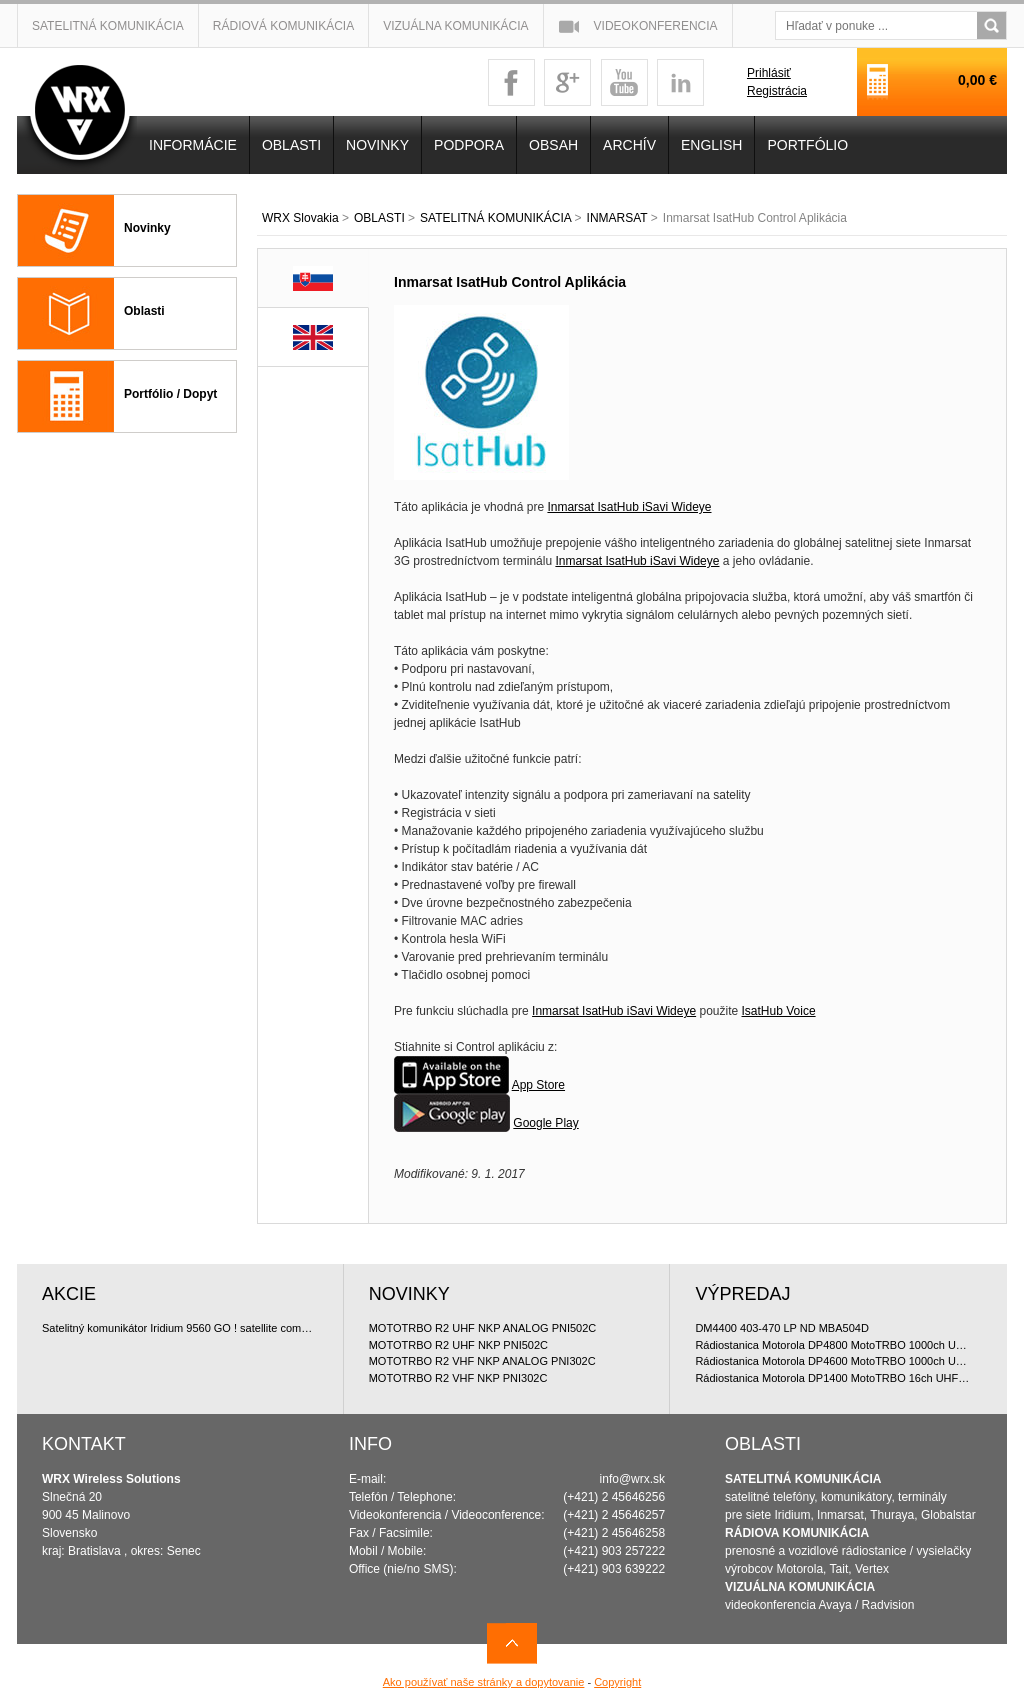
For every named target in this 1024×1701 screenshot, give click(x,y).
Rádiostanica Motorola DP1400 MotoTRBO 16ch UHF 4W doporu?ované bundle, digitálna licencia (833, 1378)
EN (313, 337)
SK (313, 278)
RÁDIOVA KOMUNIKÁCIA (797, 1533)
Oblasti (144, 311)
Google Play (545, 1123)
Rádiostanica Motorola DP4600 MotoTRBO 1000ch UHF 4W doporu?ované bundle (833, 1361)
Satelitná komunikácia (108, 26)
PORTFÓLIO (807, 145)
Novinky (147, 228)
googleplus (567, 82)
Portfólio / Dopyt (170, 394)
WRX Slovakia (300, 218)
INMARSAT (617, 218)
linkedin (680, 82)
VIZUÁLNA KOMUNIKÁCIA (800, 1587)
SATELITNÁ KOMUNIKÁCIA (495, 218)
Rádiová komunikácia (283, 26)
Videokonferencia (656, 26)
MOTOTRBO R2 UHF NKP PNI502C (458, 1345)
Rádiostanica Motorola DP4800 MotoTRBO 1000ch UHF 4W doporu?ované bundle (833, 1345)
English (711, 145)
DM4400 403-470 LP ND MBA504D (781, 1328)
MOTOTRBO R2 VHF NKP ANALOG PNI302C (482, 1361)
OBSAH (553, 145)
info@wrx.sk (633, 1479)
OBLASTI (379, 218)
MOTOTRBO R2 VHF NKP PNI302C (458, 1378)
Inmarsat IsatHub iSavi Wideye (629, 507)
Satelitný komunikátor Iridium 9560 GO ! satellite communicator (180, 1328)
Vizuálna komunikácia (455, 26)
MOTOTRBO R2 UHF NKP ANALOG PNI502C (483, 1328)
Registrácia (777, 91)
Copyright (617, 1682)
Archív (629, 145)
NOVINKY (377, 145)
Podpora (469, 145)
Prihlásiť (769, 73)
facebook (511, 82)
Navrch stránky (512, 1643)
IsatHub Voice (779, 1011)
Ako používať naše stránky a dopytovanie (484, 1682)
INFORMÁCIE (193, 145)
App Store (538, 1085)
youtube (624, 82)
